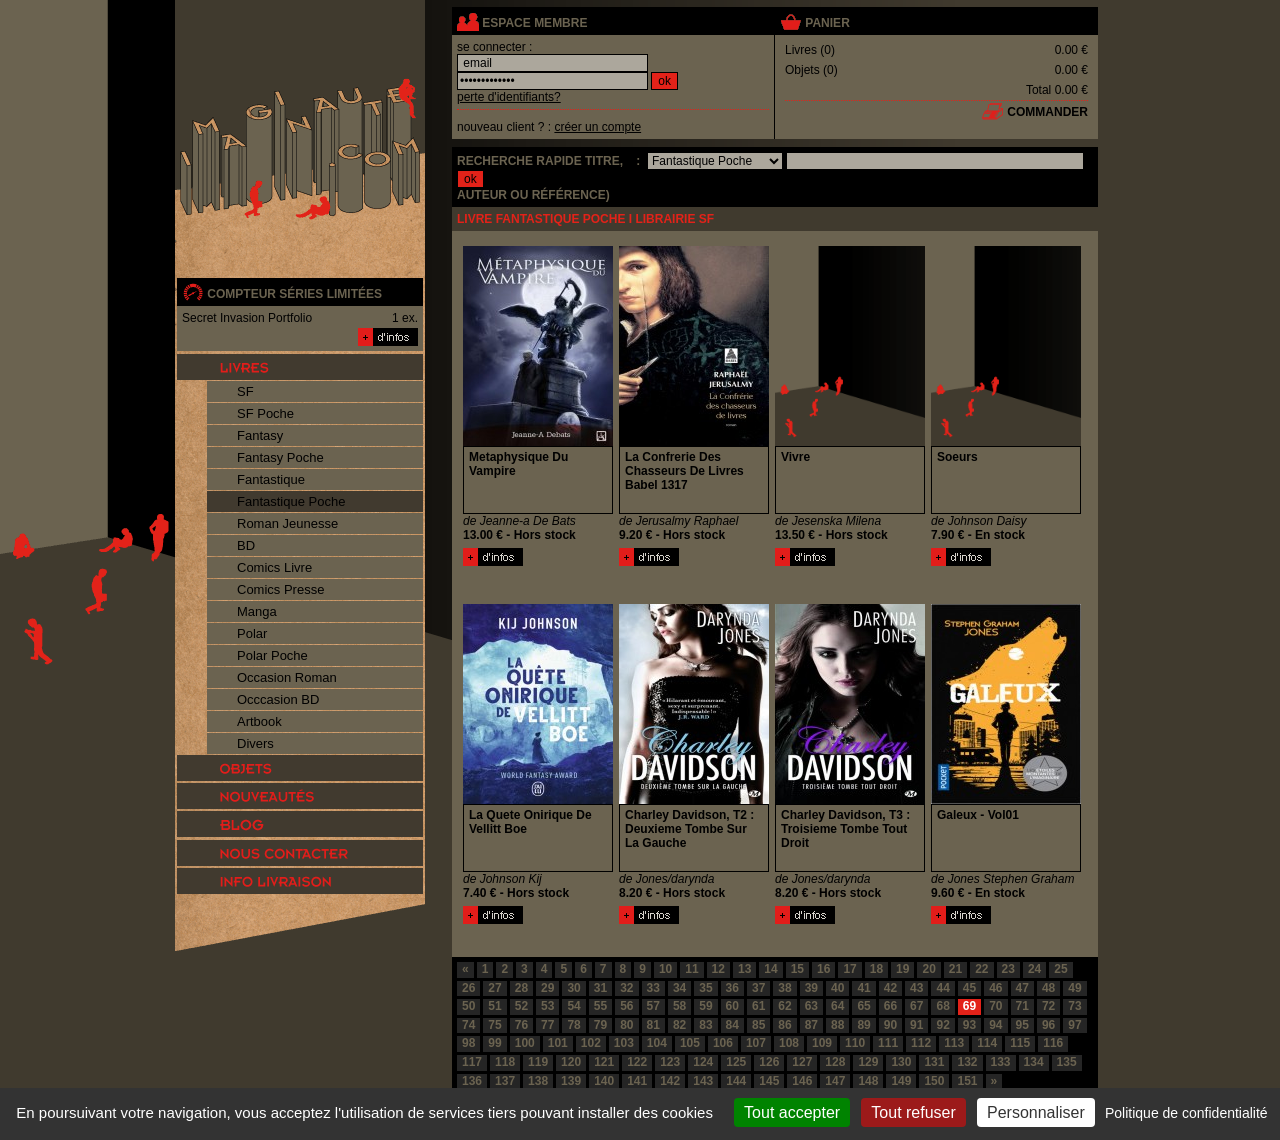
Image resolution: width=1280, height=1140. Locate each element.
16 (823, 969)
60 (732, 1006)
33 (653, 988)
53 (547, 1006)
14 (770, 969)
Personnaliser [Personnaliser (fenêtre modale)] (1036, 1112)
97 (1074, 1025)
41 (863, 988)
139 (571, 1081)
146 (802, 1081)
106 (723, 1043)
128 (835, 1062)
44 (942, 988)
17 (849, 969)
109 (822, 1043)
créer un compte (597, 127)
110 (855, 1043)
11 (691, 969)
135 (1067, 1062)
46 (995, 988)
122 (637, 1062)
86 (784, 1025)
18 (876, 969)
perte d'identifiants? (509, 97)
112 (921, 1043)
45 (969, 988)
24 (1034, 969)
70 (995, 1006)
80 (626, 1025)
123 (670, 1062)
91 (916, 1025)
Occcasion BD (278, 699)
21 (955, 969)
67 (916, 1006)
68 (942, 1006)
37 (758, 988)
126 (769, 1062)
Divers (255, 743)
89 (863, 1025)
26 (468, 988)
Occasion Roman (287, 677)
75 (494, 1025)
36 (732, 988)
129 (868, 1062)
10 (665, 969)
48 (1048, 988)
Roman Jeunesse (287, 523)
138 (538, 1081)
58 (679, 1006)
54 (573, 1006)
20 (928, 969)
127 (802, 1062)
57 (653, 1006)
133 (1001, 1062)
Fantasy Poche (280, 457)
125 (736, 1062)
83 (705, 1025)
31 (600, 988)
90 (890, 1025)
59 (705, 1006)
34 (679, 988)
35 (705, 988)
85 (758, 1025)
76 (521, 1025)
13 (744, 969)
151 (967, 1081)
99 (494, 1043)
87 (811, 1025)
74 (468, 1025)
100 (525, 1043)
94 (995, 1025)
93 (969, 1025)
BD (246, 545)
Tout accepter (792, 1112)
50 (468, 1006)
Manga (257, 611)
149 (901, 1081)
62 (784, 1006)
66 (890, 1006)
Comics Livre (274, 567)
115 (1020, 1043)
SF (245, 391)
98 (468, 1043)
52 (521, 1006)
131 (934, 1062)
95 (1022, 1025)
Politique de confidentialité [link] (1186, 1113)
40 (837, 988)
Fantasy (260, 435)
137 (505, 1081)
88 (837, 1025)
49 (1074, 988)
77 (547, 1025)
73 (1074, 1006)
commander (1047, 112)
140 (604, 1081)
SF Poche (265, 413)
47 (1022, 988)
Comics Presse (280, 589)
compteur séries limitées (294, 294)
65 (863, 1006)
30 (573, 988)
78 (573, 1025)
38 (784, 988)
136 (472, 1081)
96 (1048, 1025)
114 (987, 1043)
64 (837, 1006)
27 (494, 988)
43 (916, 988)
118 (505, 1062)
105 (690, 1043)
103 (624, 1043)
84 (732, 1025)
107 (756, 1043)
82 (679, 1025)
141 (637, 1081)
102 (591, 1043)
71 (1022, 1006)
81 (653, 1025)
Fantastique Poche (291, 501)
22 (981, 969)
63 (811, 1006)
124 (703, 1062)
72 (1048, 1006)
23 (1008, 969)
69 (969, 1006)
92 (942, 1025)
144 (736, 1081)
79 (600, 1025)
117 (472, 1062)
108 (789, 1043)
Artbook (259, 721)
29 (547, 988)
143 (703, 1081)
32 (626, 988)
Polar (252, 633)
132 (967, 1062)
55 (600, 1006)
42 (890, 988)
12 (718, 969)
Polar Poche (272, 655)
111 (888, 1043)
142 (670, 1081)
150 (934, 1081)
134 (1034, 1062)
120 (571, 1062)
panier (827, 23)
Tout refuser (913, 1112)
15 (797, 969)
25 (1060, 969)
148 (868, 1081)
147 (835, 1081)
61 (758, 1006)
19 (902, 969)
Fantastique (271, 479)
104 (657, 1043)
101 (558, 1043)
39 (811, 988)
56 (626, 1006)
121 (604, 1062)
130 (901, 1062)
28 (521, 988)
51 (494, 1006)
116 (1053, 1043)
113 (954, 1043)
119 (538, 1062)
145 (769, 1081)
